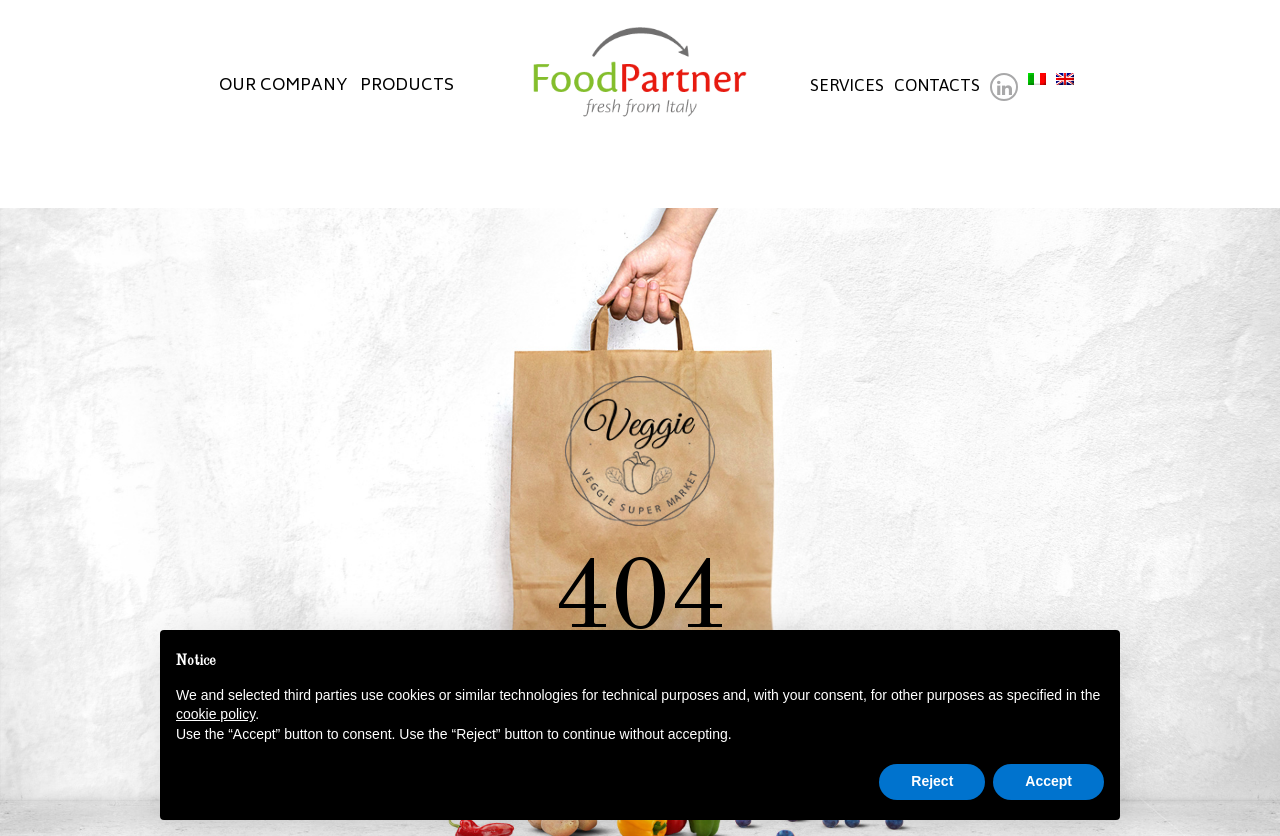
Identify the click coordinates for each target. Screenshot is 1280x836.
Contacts (937, 85)
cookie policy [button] (215, 714)
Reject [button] (932, 781)
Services (847, 85)
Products (407, 85)
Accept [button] (1048, 781)
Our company (283, 85)
